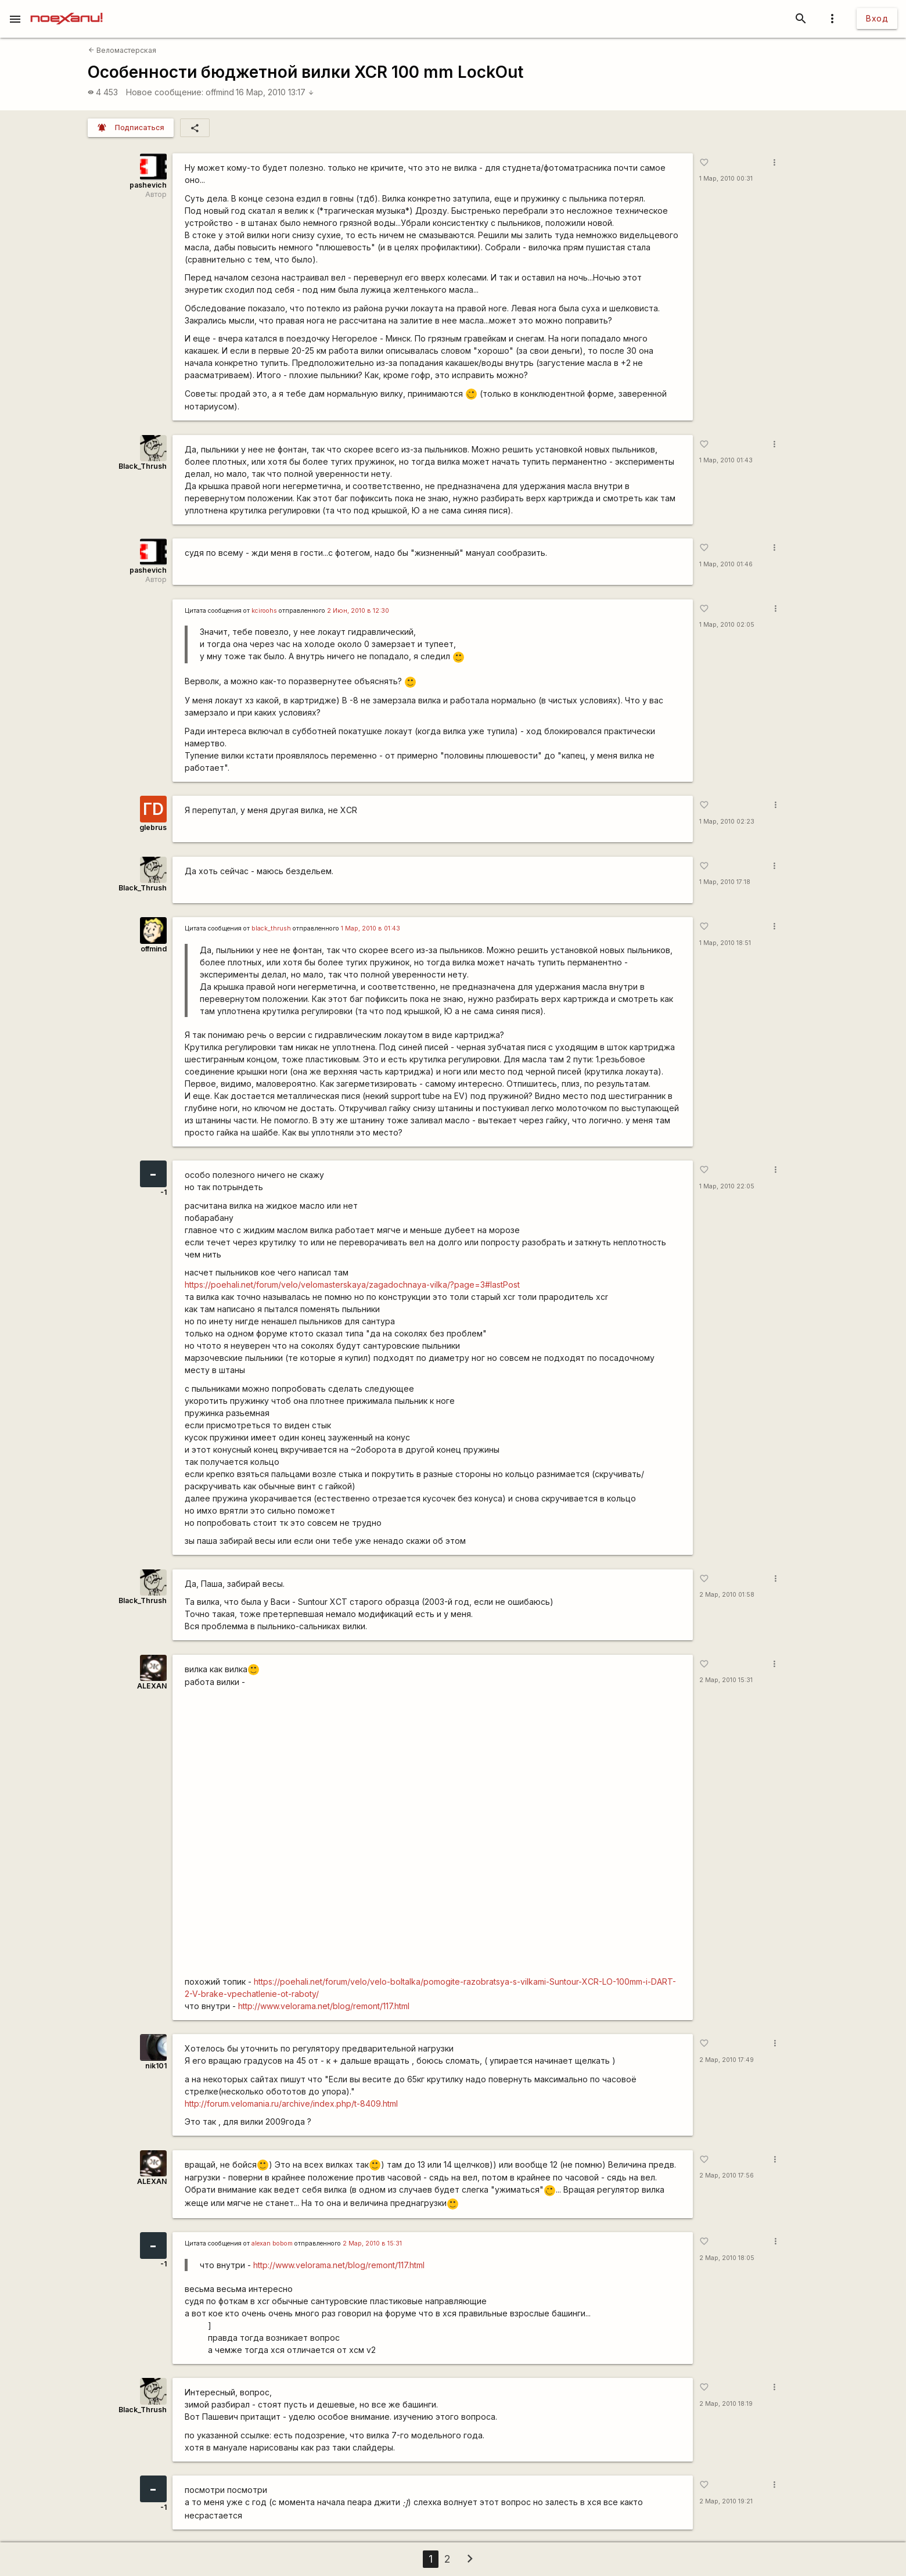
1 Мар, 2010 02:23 (726, 821)
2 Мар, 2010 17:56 (726, 2175)
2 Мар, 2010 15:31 (726, 1680)
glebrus (153, 827)
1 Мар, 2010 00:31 (726, 178)
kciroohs (264, 611)
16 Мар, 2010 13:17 (275, 92)
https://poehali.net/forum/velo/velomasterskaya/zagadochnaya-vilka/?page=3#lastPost (352, 1284)
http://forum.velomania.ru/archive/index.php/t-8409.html (291, 2103)
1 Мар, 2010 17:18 (724, 882)
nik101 (156, 2065)
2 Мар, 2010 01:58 (726, 1594)
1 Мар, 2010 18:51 (725, 943)
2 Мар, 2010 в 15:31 (372, 2243)
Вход (877, 18)
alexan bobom (272, 2243)
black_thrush (271, 928)
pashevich (148, 185)
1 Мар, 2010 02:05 (726, 624)
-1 (163, 1192)
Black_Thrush (142, 466)
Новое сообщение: (164, 92)
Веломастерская (122, 50)
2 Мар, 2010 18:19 (726, 2404)
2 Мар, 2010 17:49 (726, 2060)
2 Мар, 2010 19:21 (726, 2501)
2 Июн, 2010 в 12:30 (358, 611)
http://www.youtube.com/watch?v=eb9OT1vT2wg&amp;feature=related (432, 1835)
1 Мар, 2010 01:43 (726, 460)
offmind (220, 92)
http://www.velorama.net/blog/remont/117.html (323, 2006)
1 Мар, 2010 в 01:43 (370, 928)
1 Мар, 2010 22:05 (726, 1186)
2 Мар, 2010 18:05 (726, 2258)
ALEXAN (152, 1686)
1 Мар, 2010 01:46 (726, 564)
